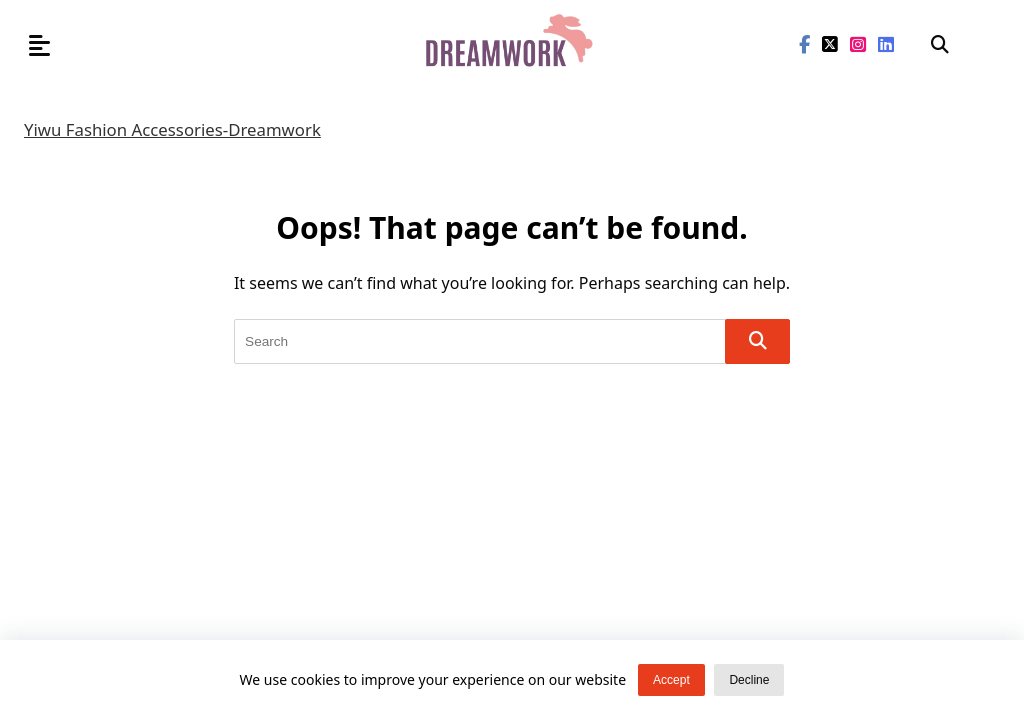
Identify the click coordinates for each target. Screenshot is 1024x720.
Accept (671, 680)
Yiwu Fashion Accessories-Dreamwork (172, 129)
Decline (749, 680)
